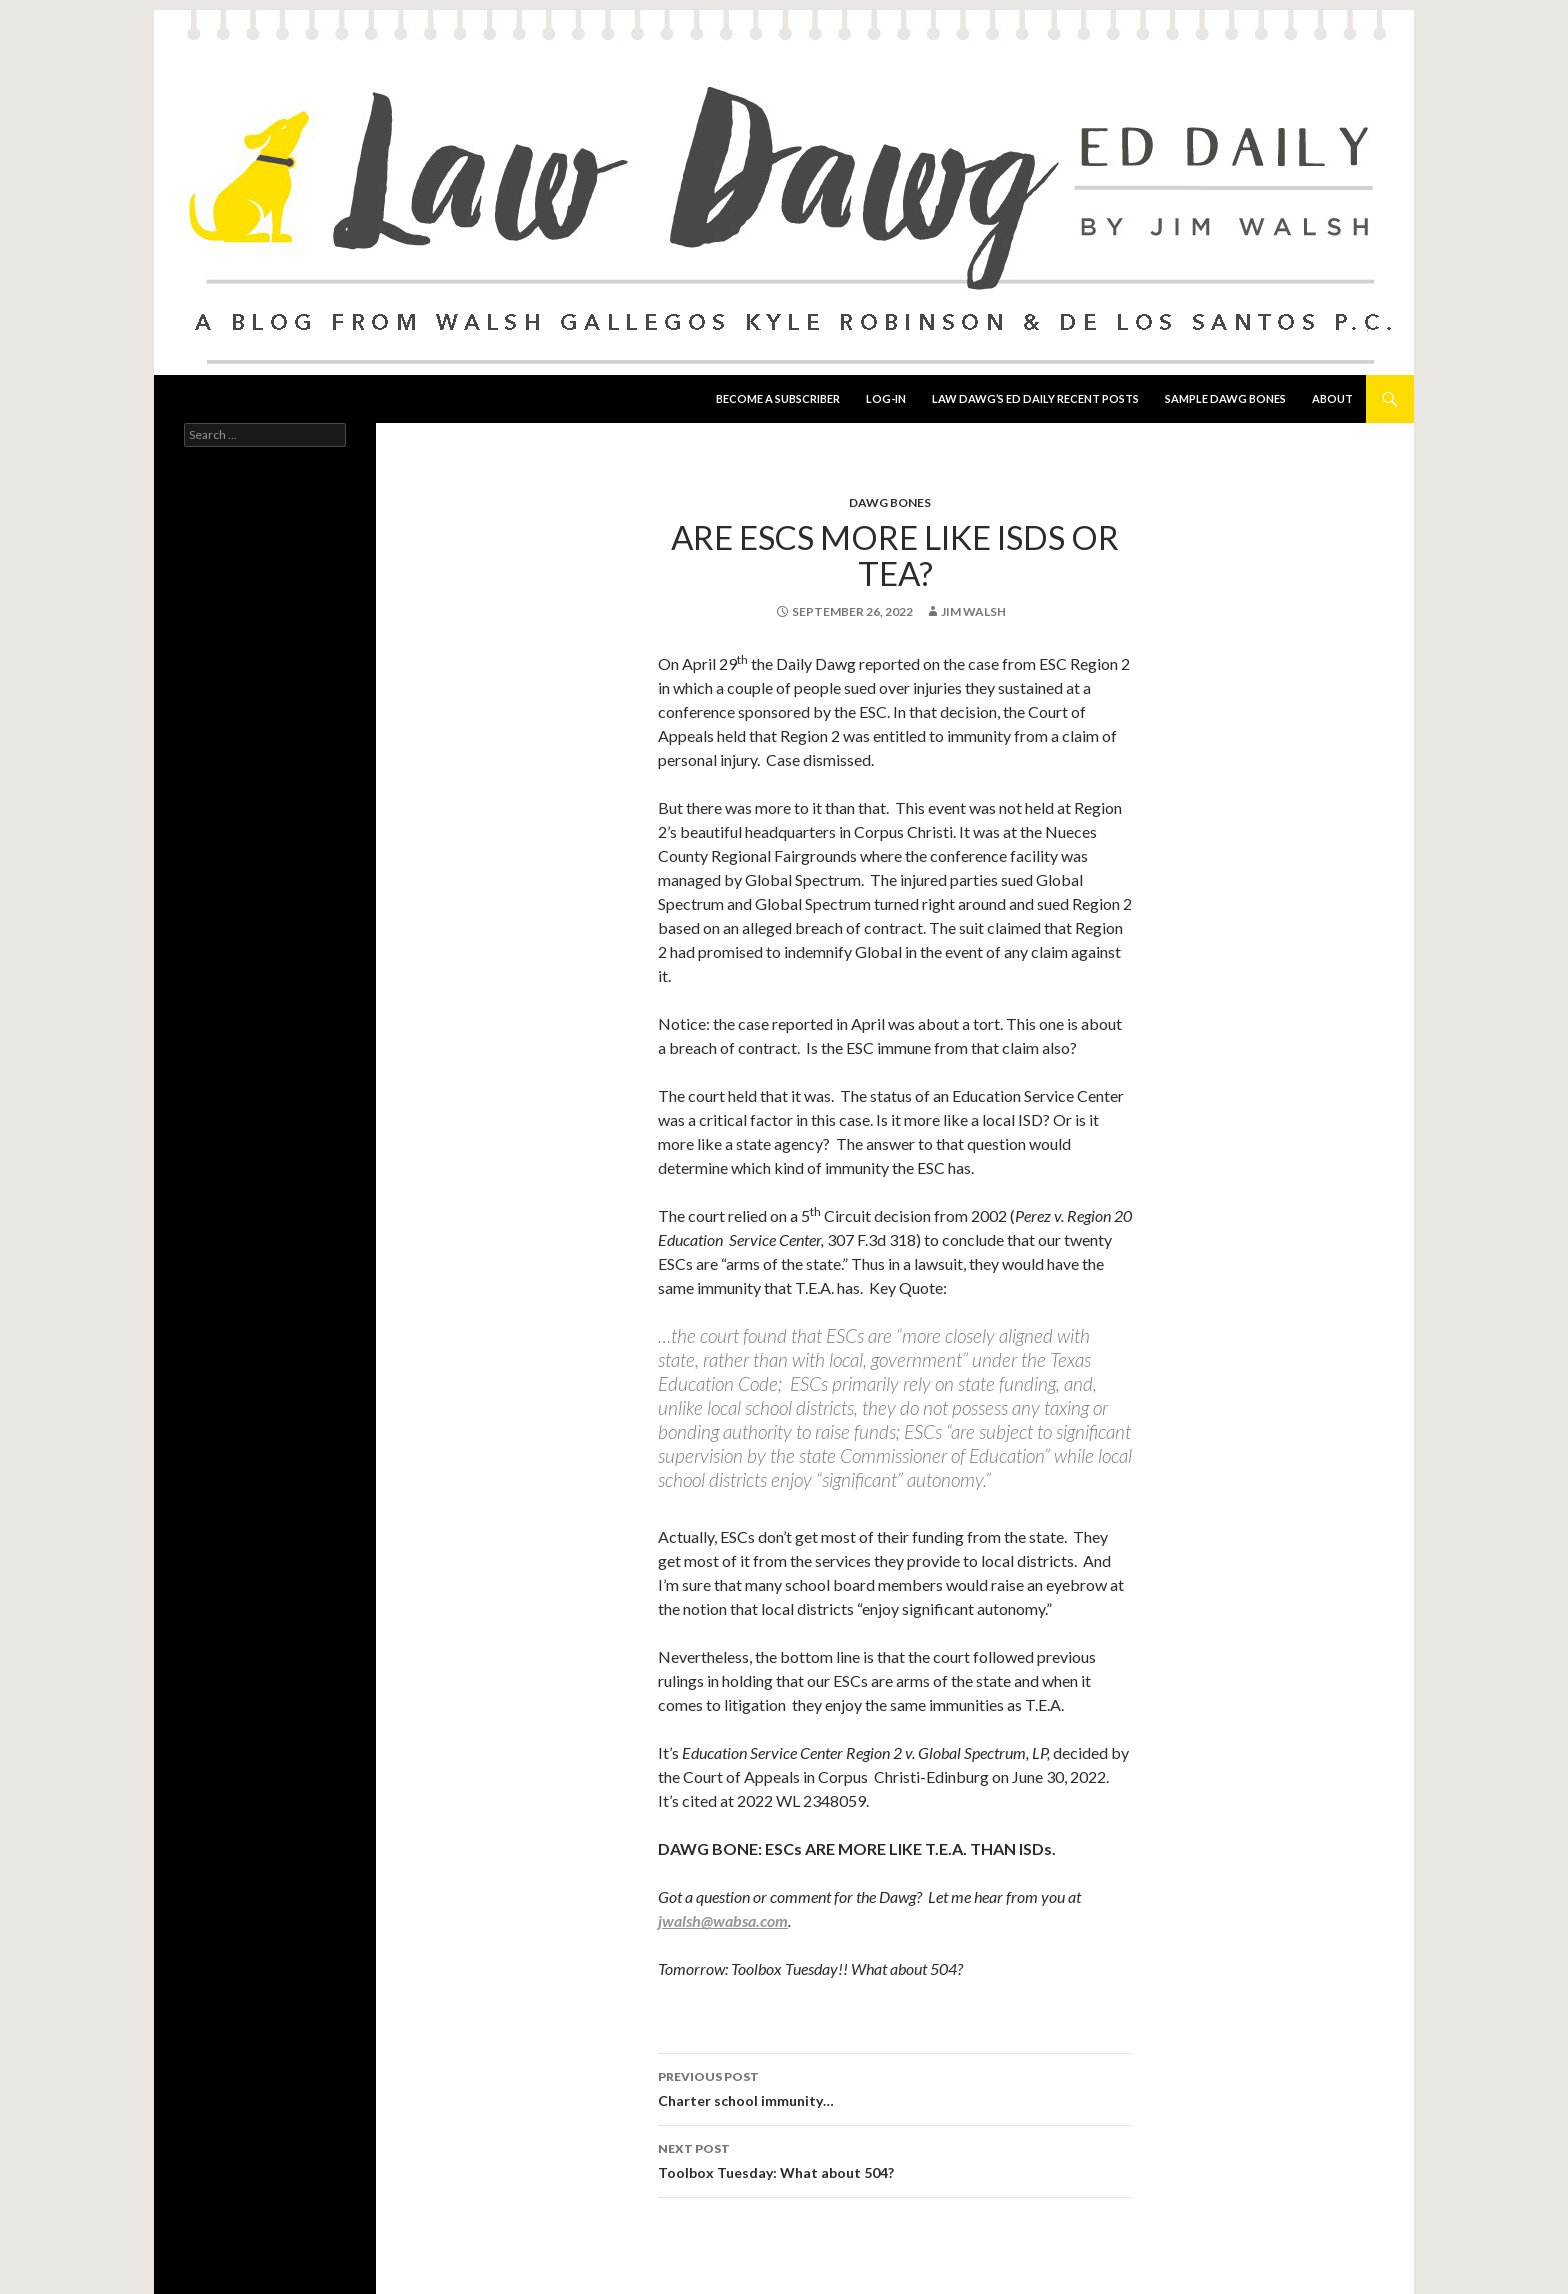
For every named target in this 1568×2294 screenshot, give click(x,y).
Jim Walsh (973, 611)
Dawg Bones (890, 502)
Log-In (886, 398)
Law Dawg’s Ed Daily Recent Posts (1035, 398)
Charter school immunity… (895, 2087)
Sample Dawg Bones (1225, 398)
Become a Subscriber (778, 398)
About (1332, 398)
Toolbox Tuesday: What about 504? (895, 2159)
